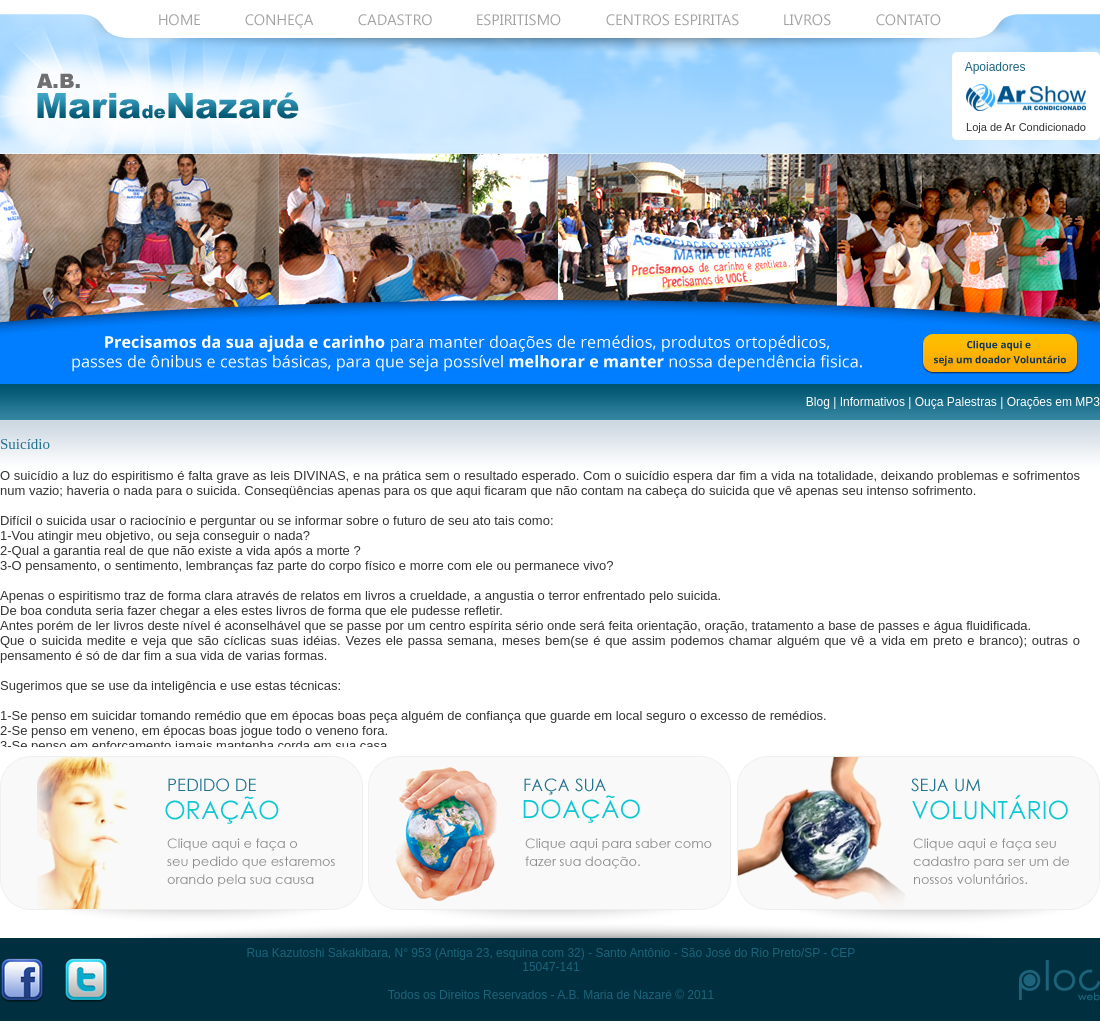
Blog (818, 402)
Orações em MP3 (1053, 402)
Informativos (872, 402)
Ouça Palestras (956, 402)
